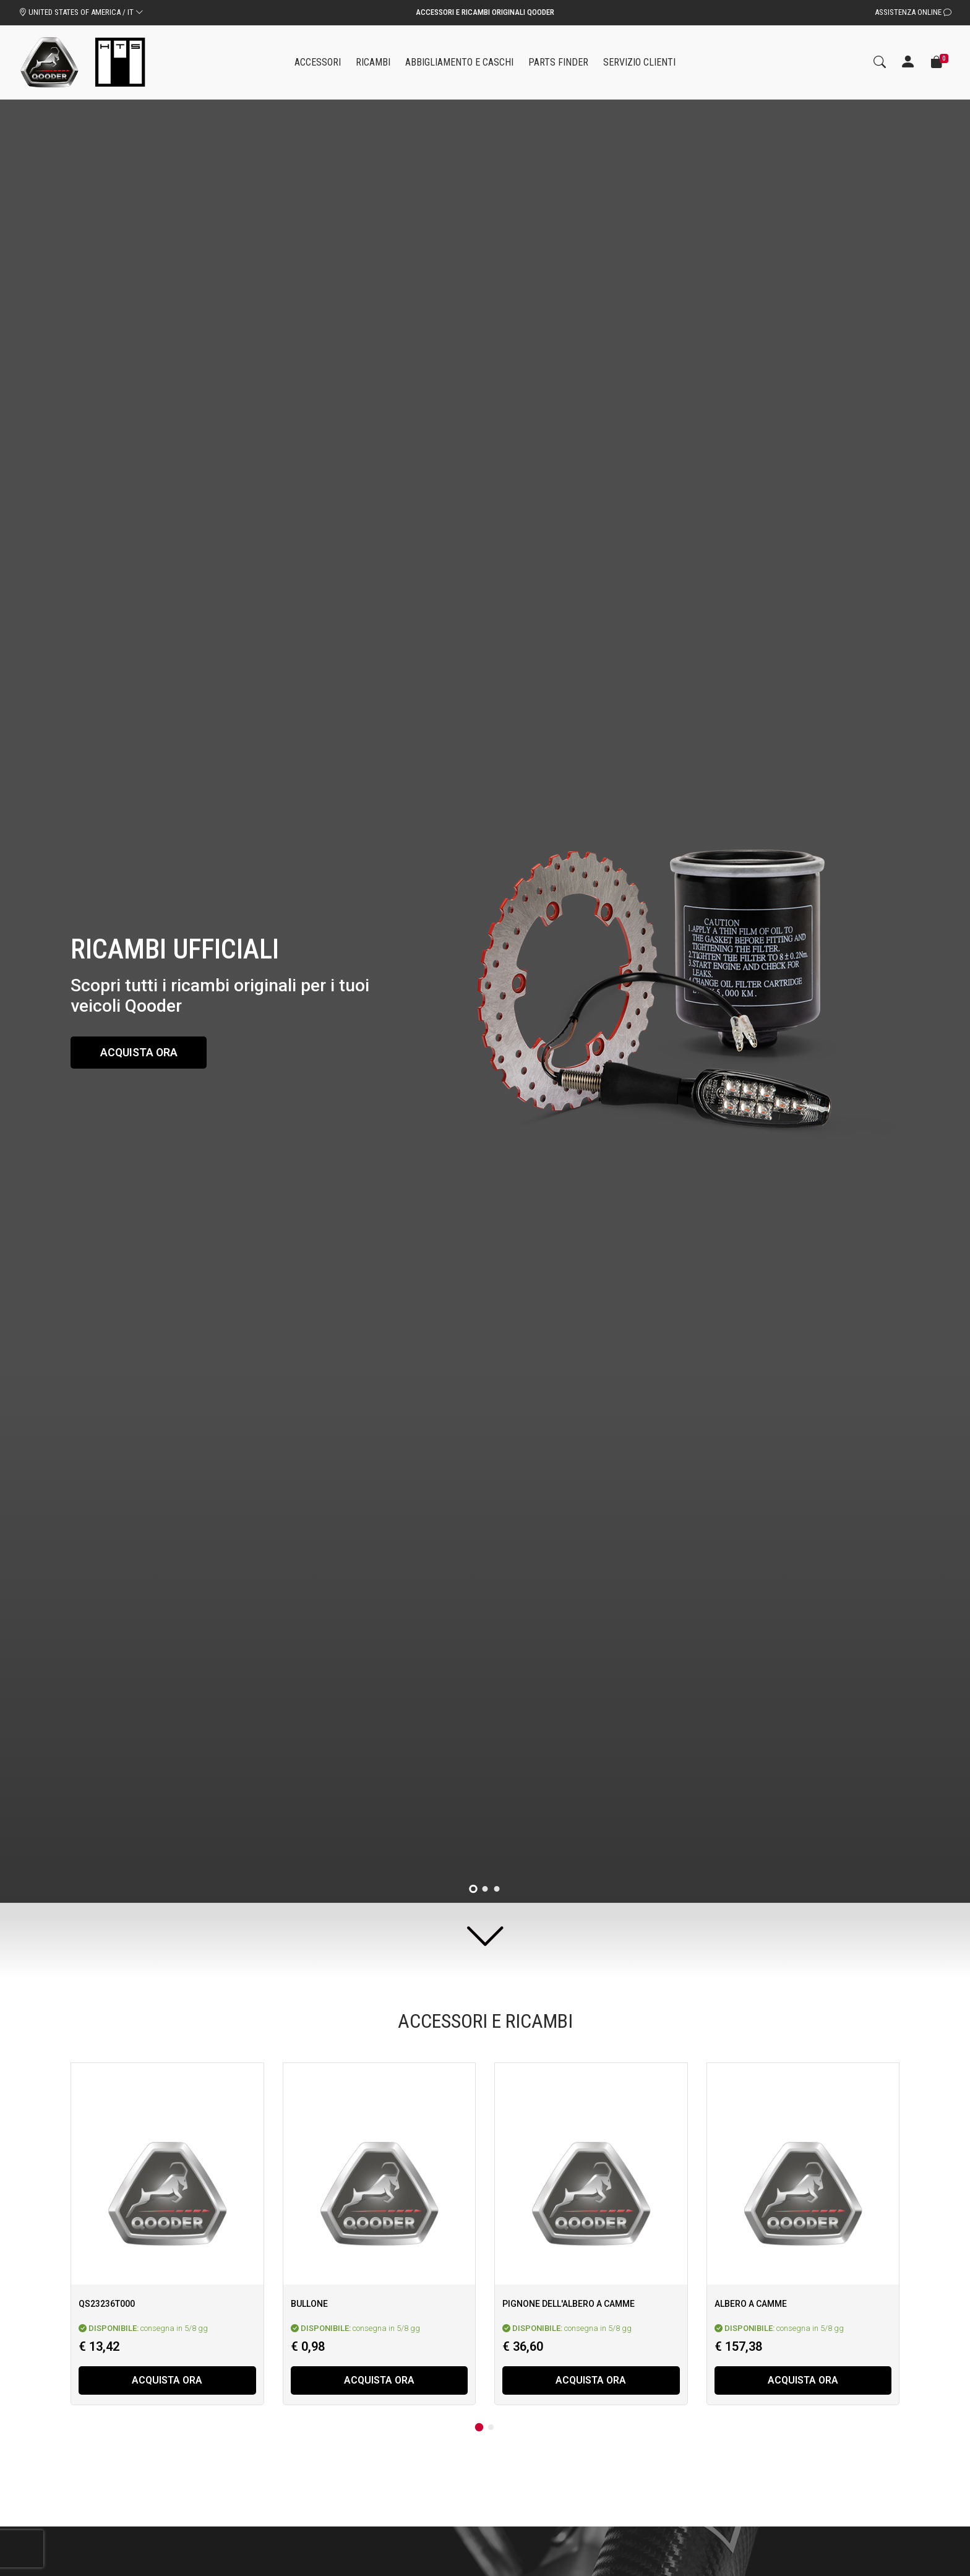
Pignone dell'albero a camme (568, 2304)
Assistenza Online (913, 12)
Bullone (309, 2304)
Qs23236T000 (107, 2304)
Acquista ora (140, 1052)
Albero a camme (751, 2304)
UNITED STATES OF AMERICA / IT (81, 12)
